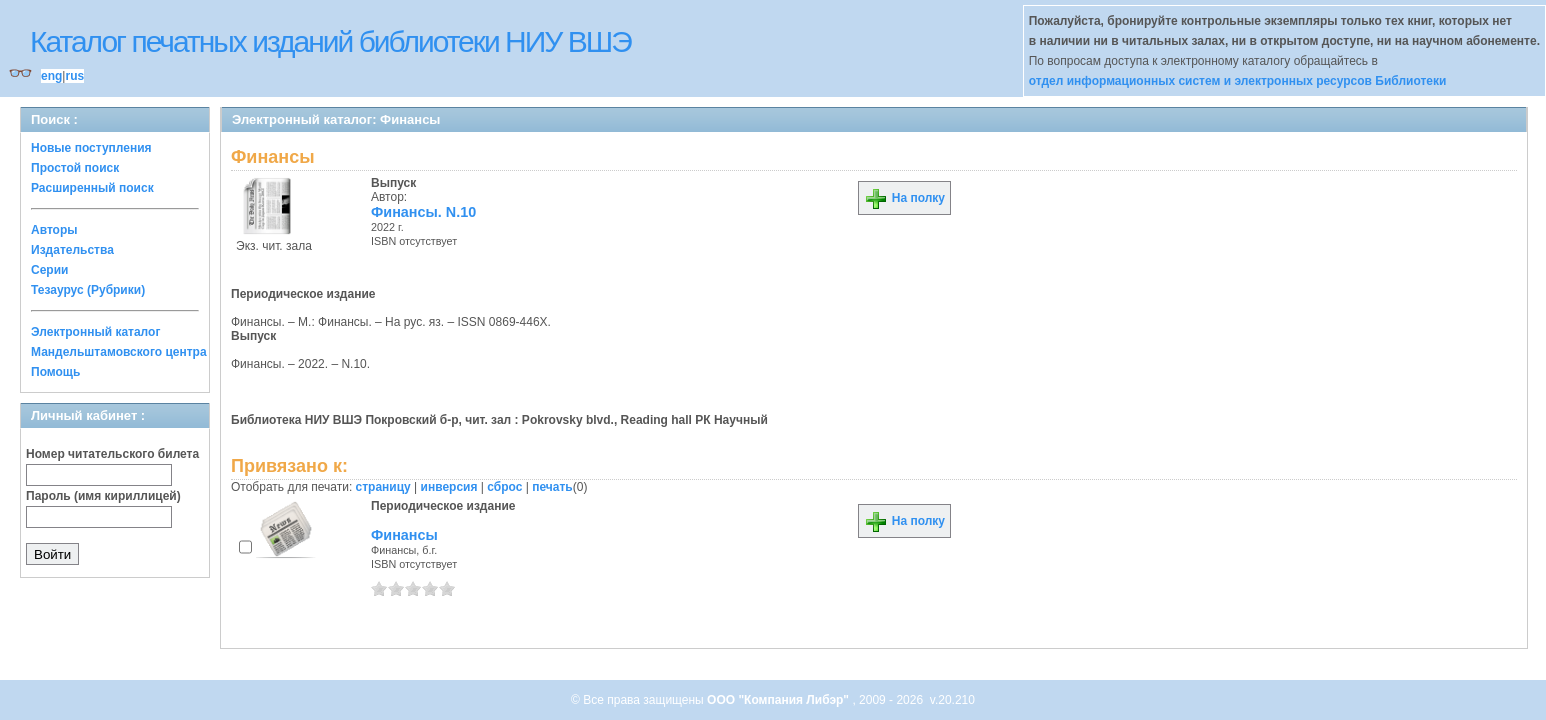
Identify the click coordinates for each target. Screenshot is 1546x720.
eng (51, 76)
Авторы (54, 230)
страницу (383, 487)
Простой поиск (75, 168)
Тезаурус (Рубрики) (88, 290)
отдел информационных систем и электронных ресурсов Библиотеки (1238, 81)
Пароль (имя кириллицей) (103, 496)
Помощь (55, 372)
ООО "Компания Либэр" (779, 700)
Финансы (404, 535)
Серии (49, 270)
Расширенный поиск (92, 188)
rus (74, 76)
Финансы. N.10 (423, 212)
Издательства (72, 250)
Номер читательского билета (112, 454)
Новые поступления (91, 148)
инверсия (449, 487)
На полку (904, 198)
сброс (504, 487)
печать (552, 487)
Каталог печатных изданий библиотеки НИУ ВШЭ (330, 41)
